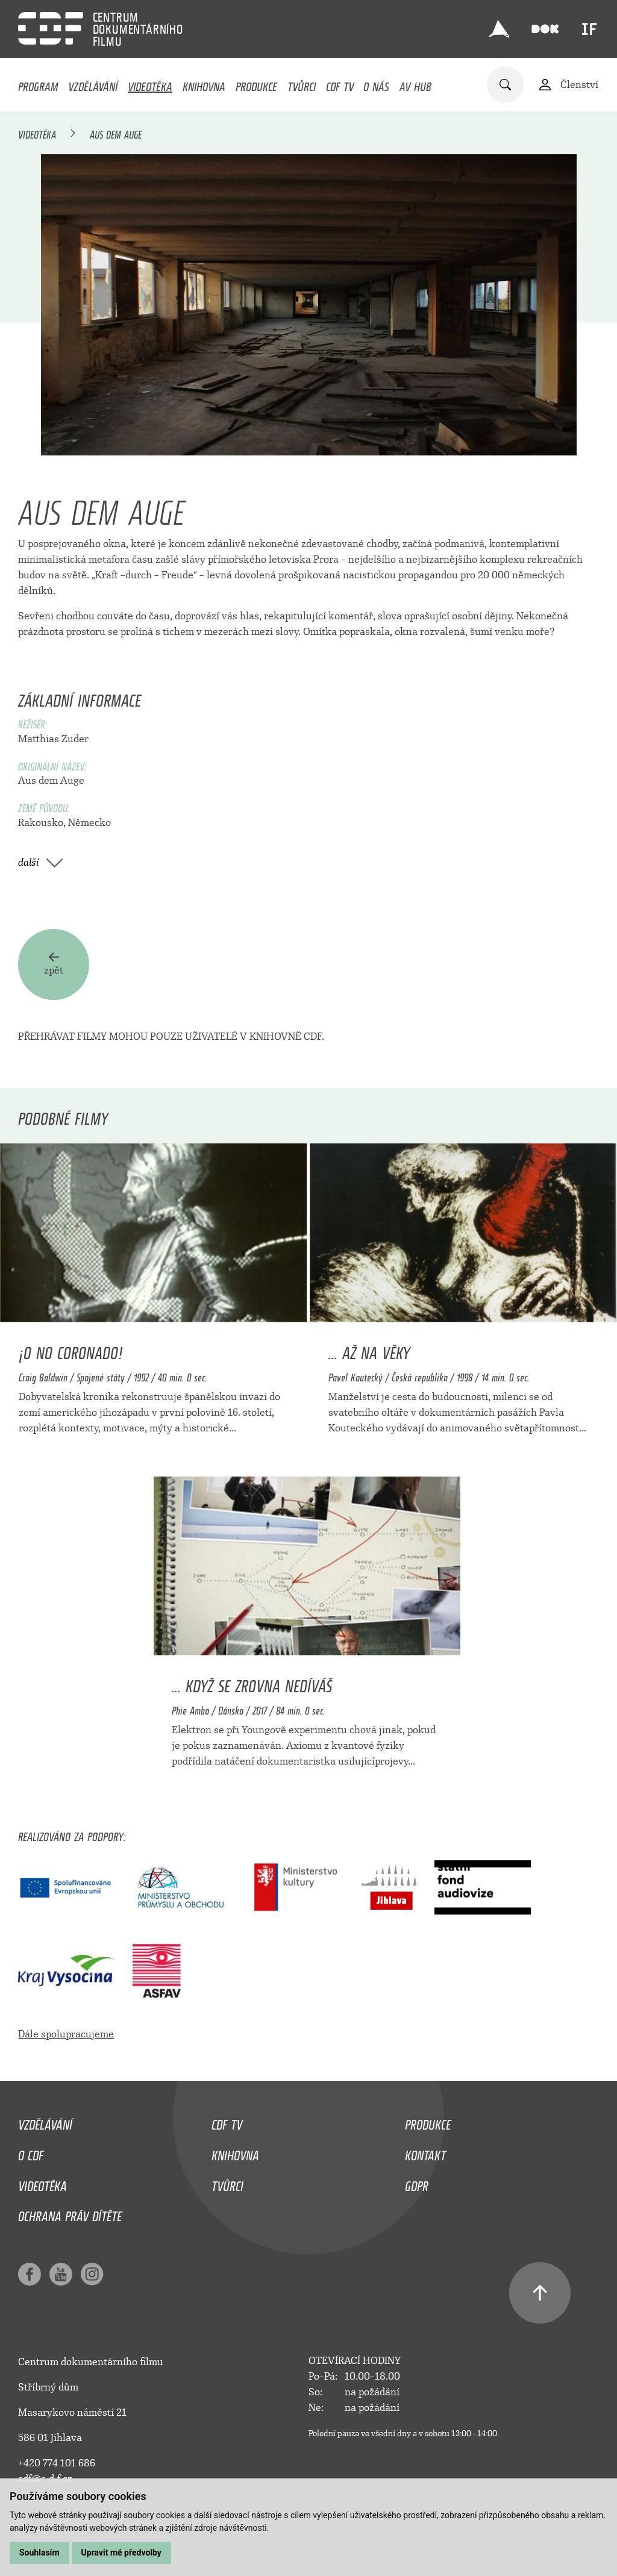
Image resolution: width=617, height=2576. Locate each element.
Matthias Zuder (53, 739)
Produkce (256, 83)
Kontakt (425, 2152)
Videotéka (150, 83)
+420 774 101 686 (56, 2463)
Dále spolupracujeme (66, 2034)
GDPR (416, 2183)
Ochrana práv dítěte (70, 2214)
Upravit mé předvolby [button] (121, 2552)
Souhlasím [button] (39, 2552)
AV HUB (415, 83)
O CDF (30, 2152)
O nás (376, 83)
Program (38, 83)
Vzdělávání (92, 83)
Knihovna (204, 83)
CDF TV (340, 83)
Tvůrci (301, 83)
